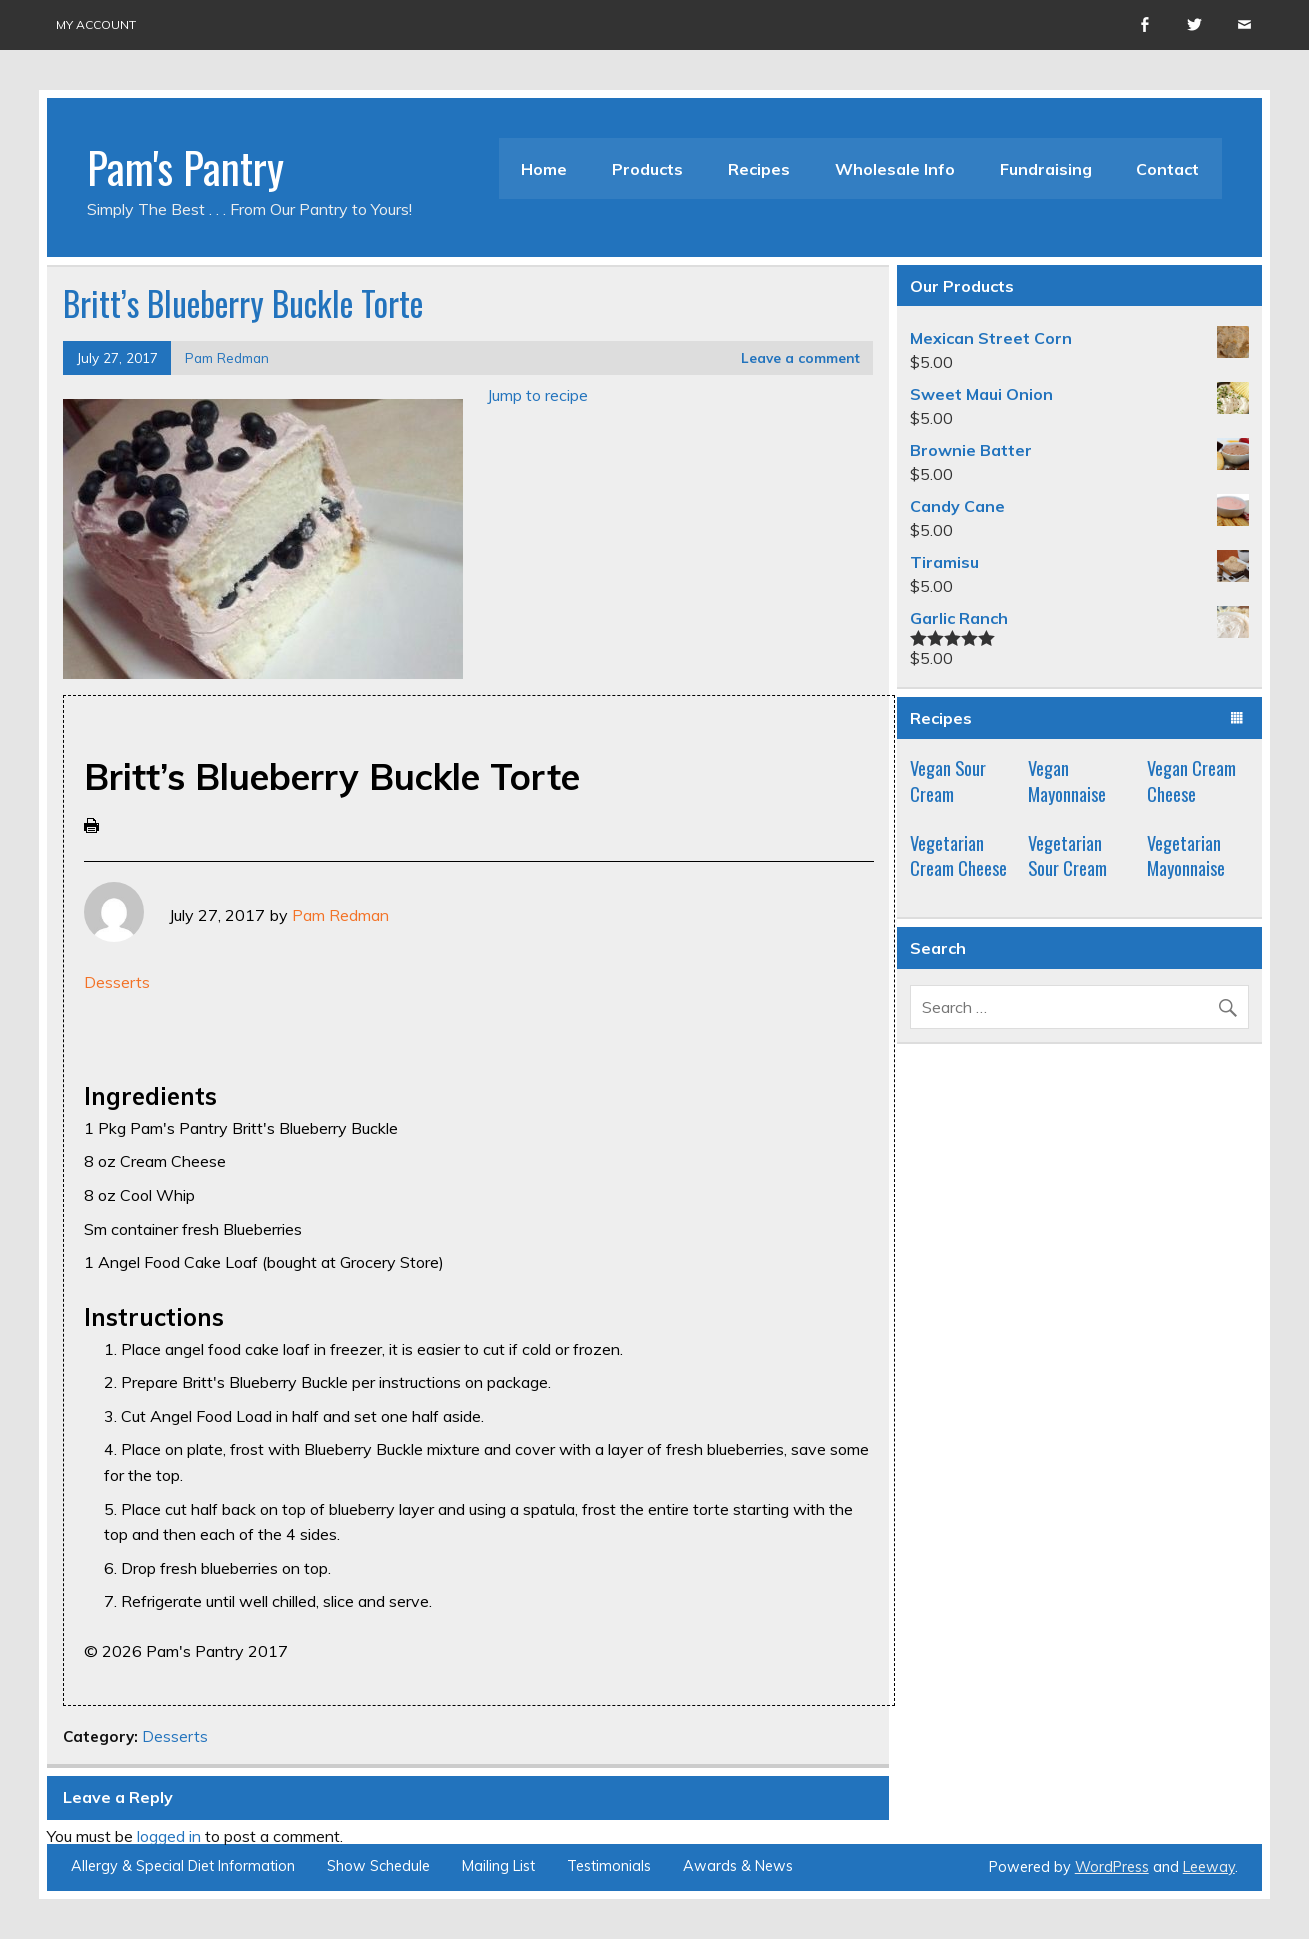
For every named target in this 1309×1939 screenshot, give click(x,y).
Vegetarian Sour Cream (1067, 855)
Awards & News (738, 1866)
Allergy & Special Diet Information (183, 1866)
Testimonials (609, 1866)
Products (647, 169)
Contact (1167, 169)
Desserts (117, 982)
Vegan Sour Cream (948, 780)
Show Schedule (378, 1866)
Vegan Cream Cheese (1191, 780)
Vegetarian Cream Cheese (958, 855)
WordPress (1112, 1867)
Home (544, 169)
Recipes (759, 169)
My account (96, 24)
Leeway (1209, 1867)
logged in (169, 1836)
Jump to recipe (537, 395)
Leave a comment (800, 357)
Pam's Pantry (185, 166)
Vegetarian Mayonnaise (1186, 855)
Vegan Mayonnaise (1067, 780)
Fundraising (1046, 169)
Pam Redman (227, 357)
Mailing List (498, 1866)
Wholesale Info (895, 169)
